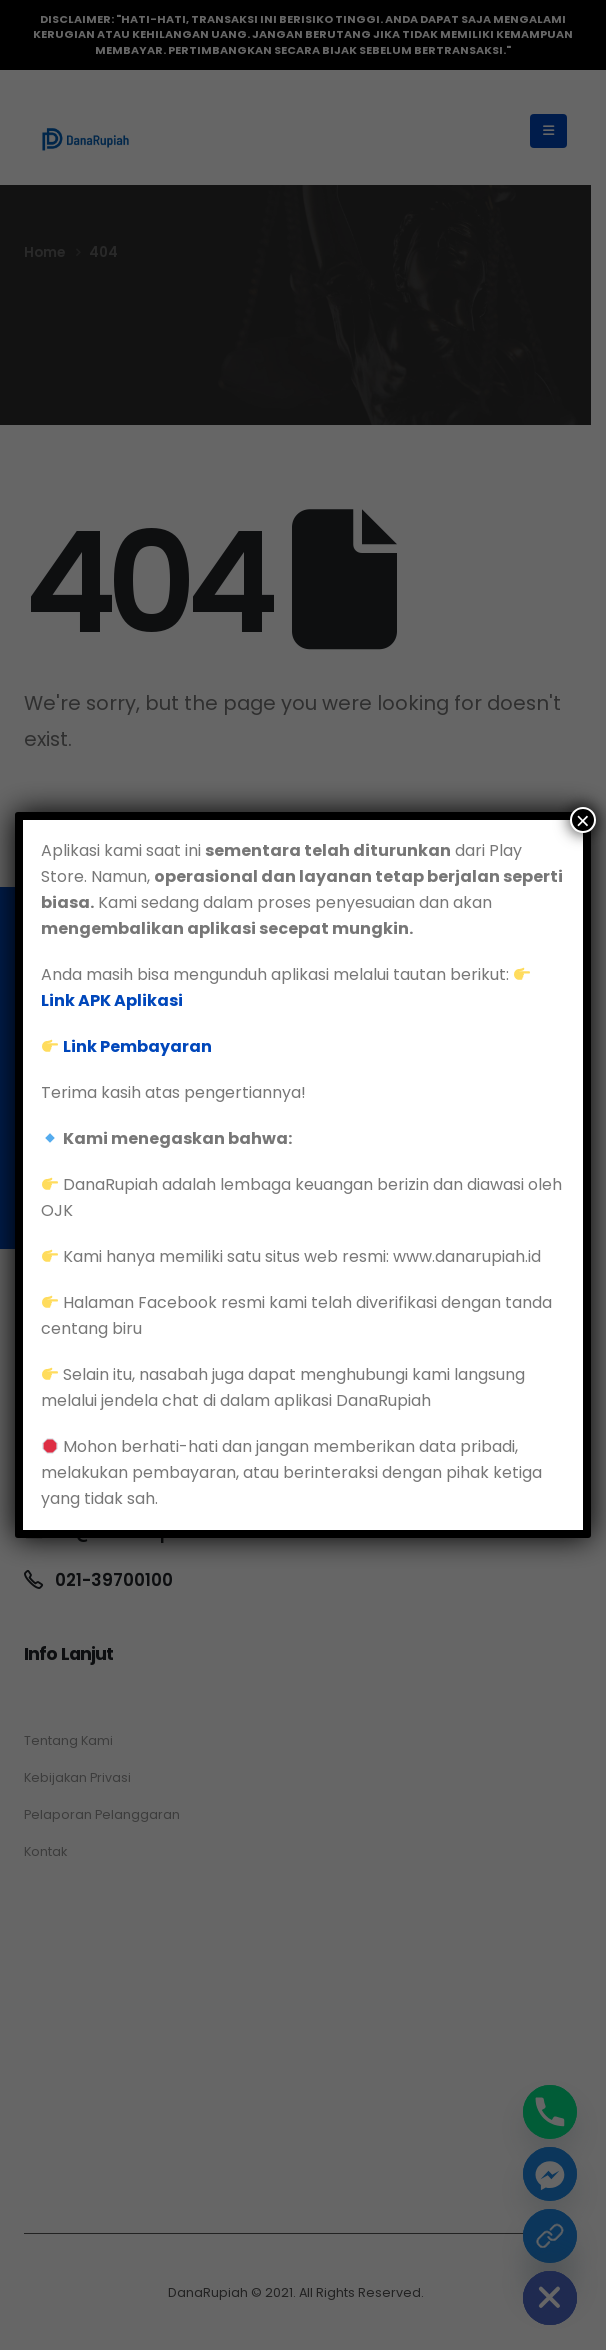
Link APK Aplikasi (112, 1000)
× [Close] (583, 820)
